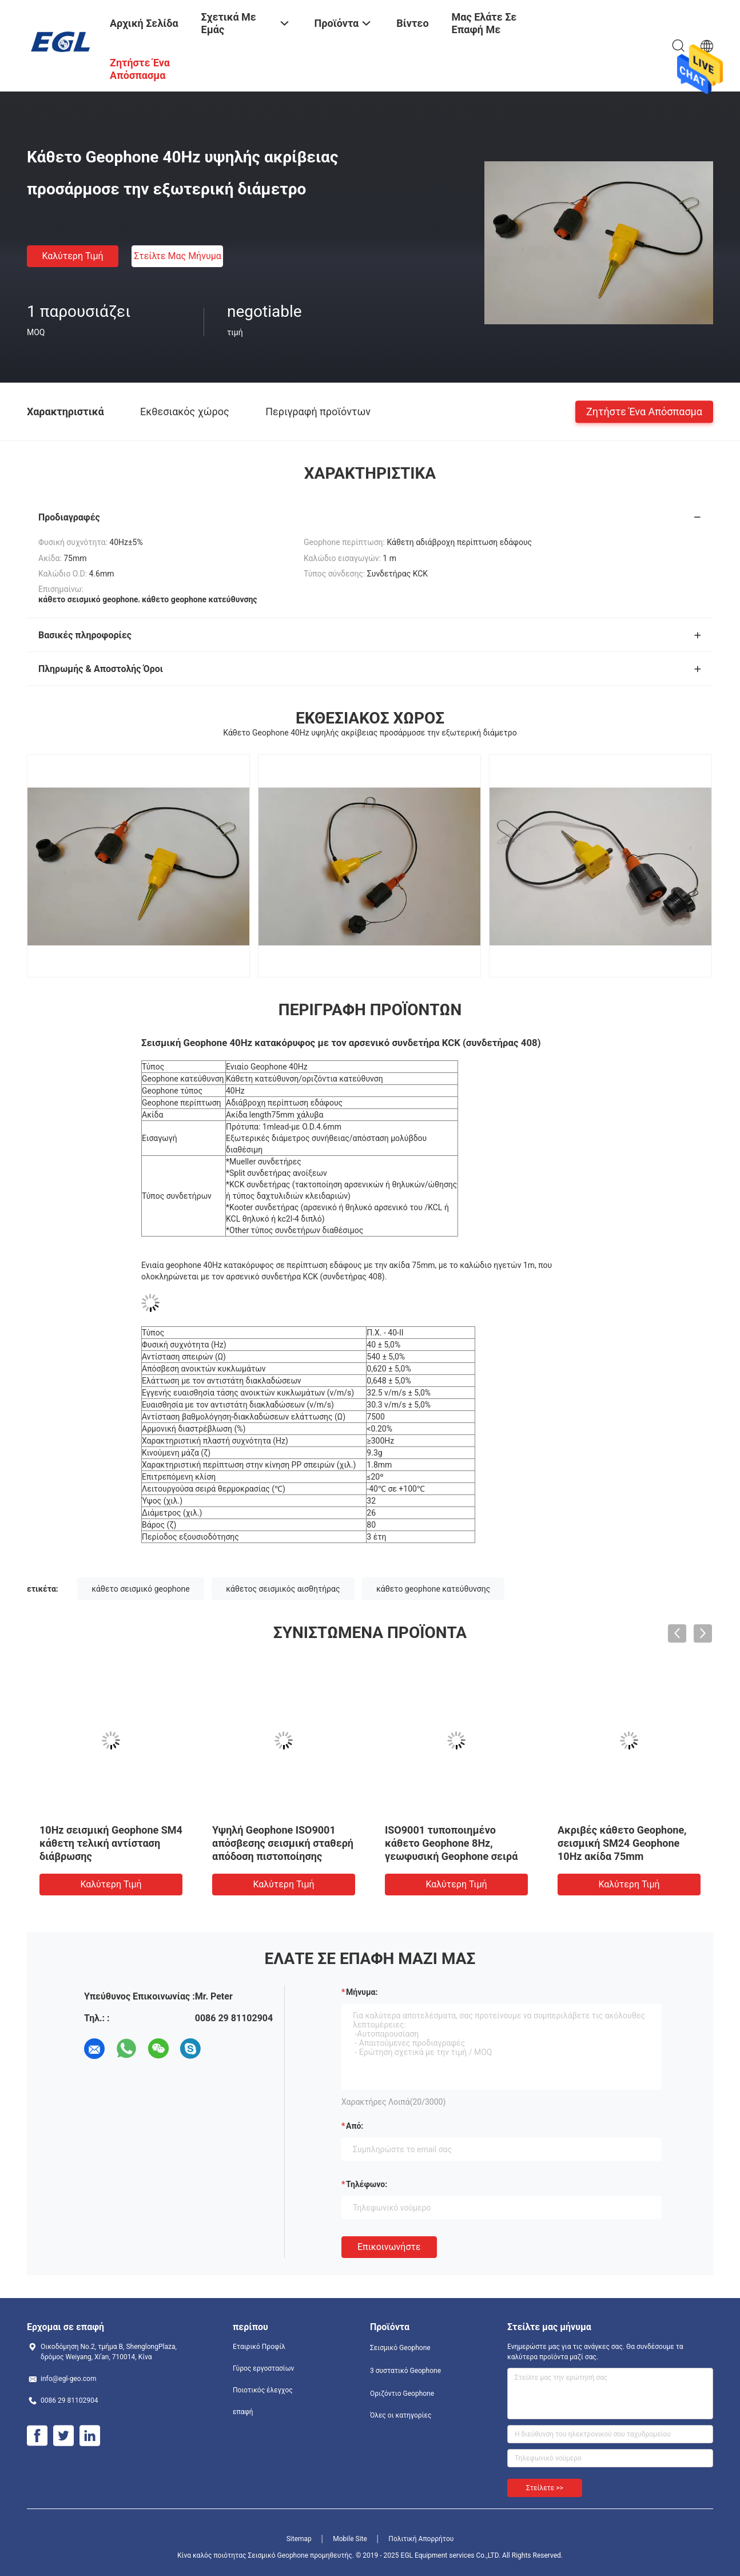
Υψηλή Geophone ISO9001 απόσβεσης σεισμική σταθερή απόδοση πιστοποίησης (282, 1843)
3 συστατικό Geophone (405, 2371)
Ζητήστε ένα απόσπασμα (644, 411)
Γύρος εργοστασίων (263, 2368)
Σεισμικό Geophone (400, 2348)
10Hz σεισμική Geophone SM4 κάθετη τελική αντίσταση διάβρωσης (110, 1843)
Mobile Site (350, 2539)
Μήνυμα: (361, 1992)
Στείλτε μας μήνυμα (177, 256)
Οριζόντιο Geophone (402, 2394)
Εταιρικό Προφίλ (259, 2347)
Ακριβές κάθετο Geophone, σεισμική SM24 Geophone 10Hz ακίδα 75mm (622, 1843)
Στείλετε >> (544, 2488)
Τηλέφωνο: (366, 2184)
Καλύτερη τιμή (72, 256)
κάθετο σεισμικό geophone (140, 1588)
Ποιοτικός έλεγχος (263, 2390)
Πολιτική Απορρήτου (420, 2539)
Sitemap (299, 2539)
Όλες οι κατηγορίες (400, 2415)
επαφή (243, 2412)
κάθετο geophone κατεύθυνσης (433, 1588)
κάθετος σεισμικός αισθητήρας (283, 1588)
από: (354, 2125)
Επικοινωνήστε (389, 2246)
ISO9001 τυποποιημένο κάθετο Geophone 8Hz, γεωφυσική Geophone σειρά (451, 1843)
